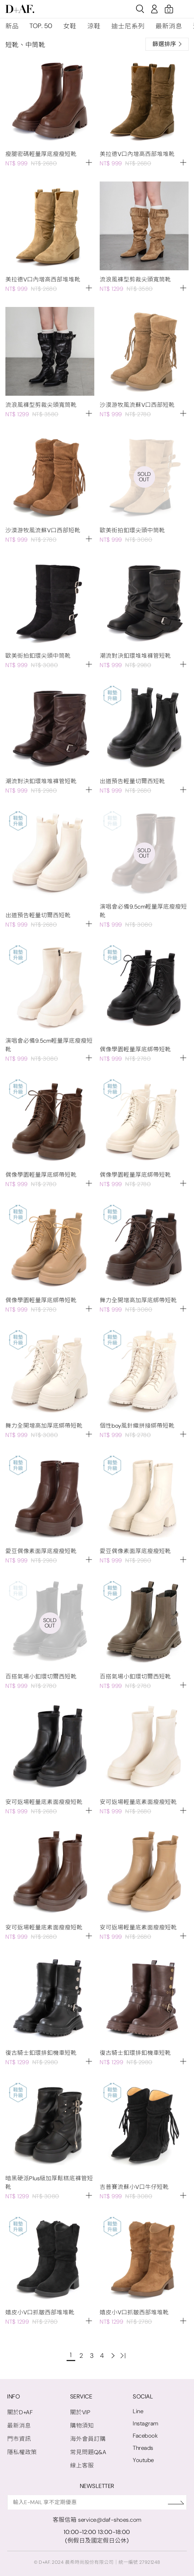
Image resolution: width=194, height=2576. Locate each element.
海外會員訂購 (88, 2439)
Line (138, 2411)
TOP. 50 (41, 26)
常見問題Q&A (88, 2452)
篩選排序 (166, 44)
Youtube (143, 2460)
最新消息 (168, 26)
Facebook (145, 2435)
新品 (12, 26)
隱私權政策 (22, 2452)
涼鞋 (94, 26)
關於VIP (80, 2412)
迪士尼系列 (128, 26)
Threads (143, 2448)
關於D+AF (20, 2412)
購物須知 (82, 2425)
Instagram (145, 2423)
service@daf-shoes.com (109, 2520)
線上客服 (82, 2465)
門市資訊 (19, 2439)
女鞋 (70, 26)
